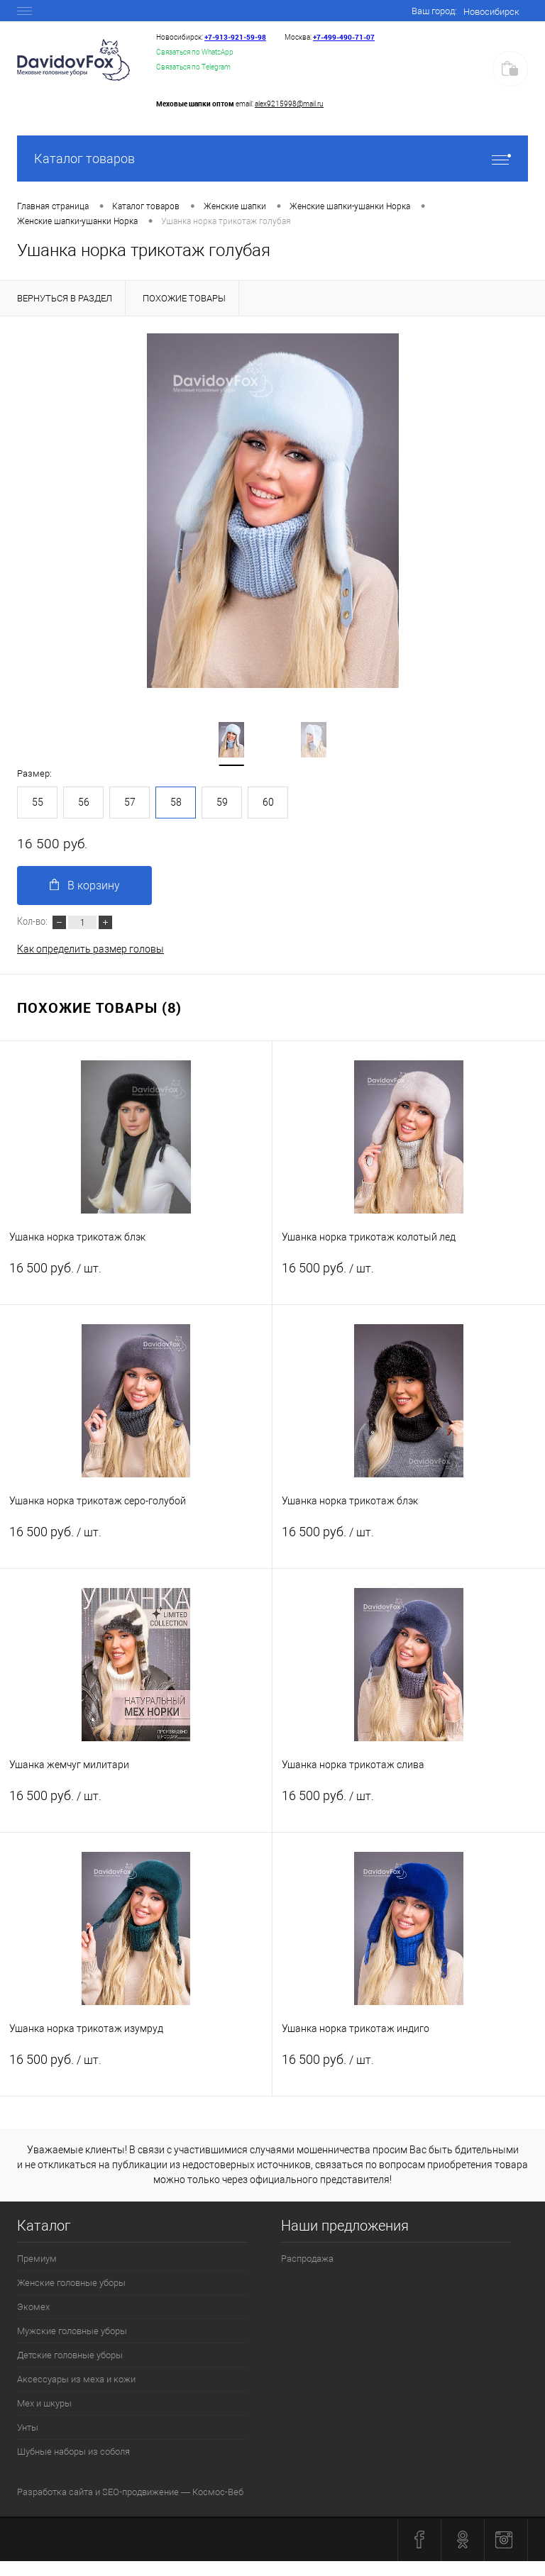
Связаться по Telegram (193, 67)
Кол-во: (33, 921)
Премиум (37, 2258)
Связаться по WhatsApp (194, 52)
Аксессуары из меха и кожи (76, 2379)
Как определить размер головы (90, 949)
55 (37, 802)
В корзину (85, 885)
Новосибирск (491, 11)
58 (176, 802)
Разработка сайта (55, 2492)
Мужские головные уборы (72, 2331)
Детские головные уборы (70, 2355)
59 (222, 802)
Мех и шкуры (44, 2403)
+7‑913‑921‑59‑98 (235, 37)
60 (268, 802)
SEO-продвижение (140, 2492)
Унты (27, 2427)
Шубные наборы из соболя (73, 2451)
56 (83, 802)
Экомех (33, 2307)
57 (130, 802)
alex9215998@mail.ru (289, 104)
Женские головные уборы (71, 2282)
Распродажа (307, 2258)
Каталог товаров (272, 158)
